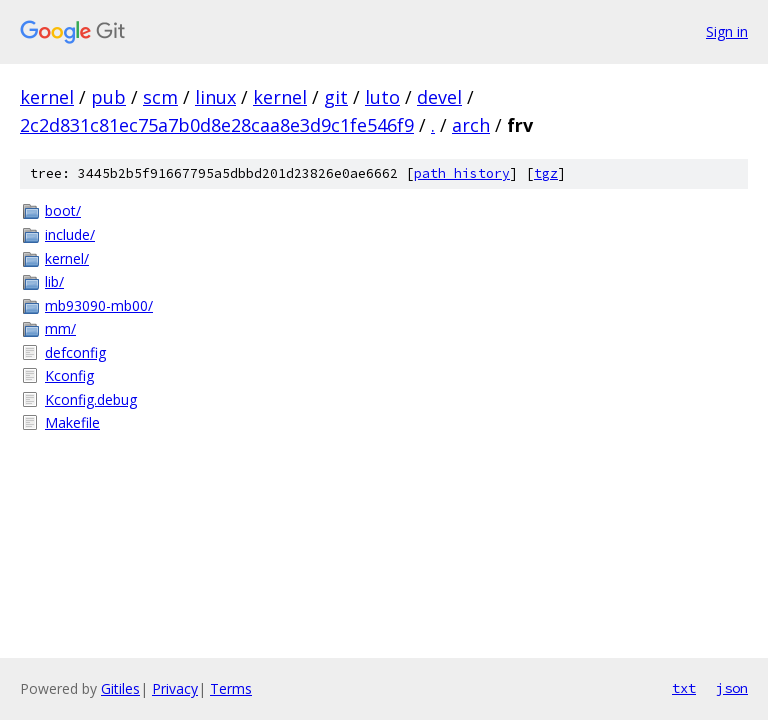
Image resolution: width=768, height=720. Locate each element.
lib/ (54, 281)
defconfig (75, 352)
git (336, 97)
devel (439, 97)
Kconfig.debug (91, 399)
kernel (47, 97)
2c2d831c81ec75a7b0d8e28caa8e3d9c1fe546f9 (217, 125)
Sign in (727, 31)
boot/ (63, 210)
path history (462, 173)
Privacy (175, 688)
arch (471, 125)
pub (108, 97)
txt (684, 688)
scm (160, 97)
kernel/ (67, 258)
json (732, 688)
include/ (70, 234)
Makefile (72, 422)
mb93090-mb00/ (99, 305)
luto (382, 97)
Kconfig (69, 375)
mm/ (60, 328)
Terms (231, 688)
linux (215, 97)
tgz (546, 173)
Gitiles (120, 688)
